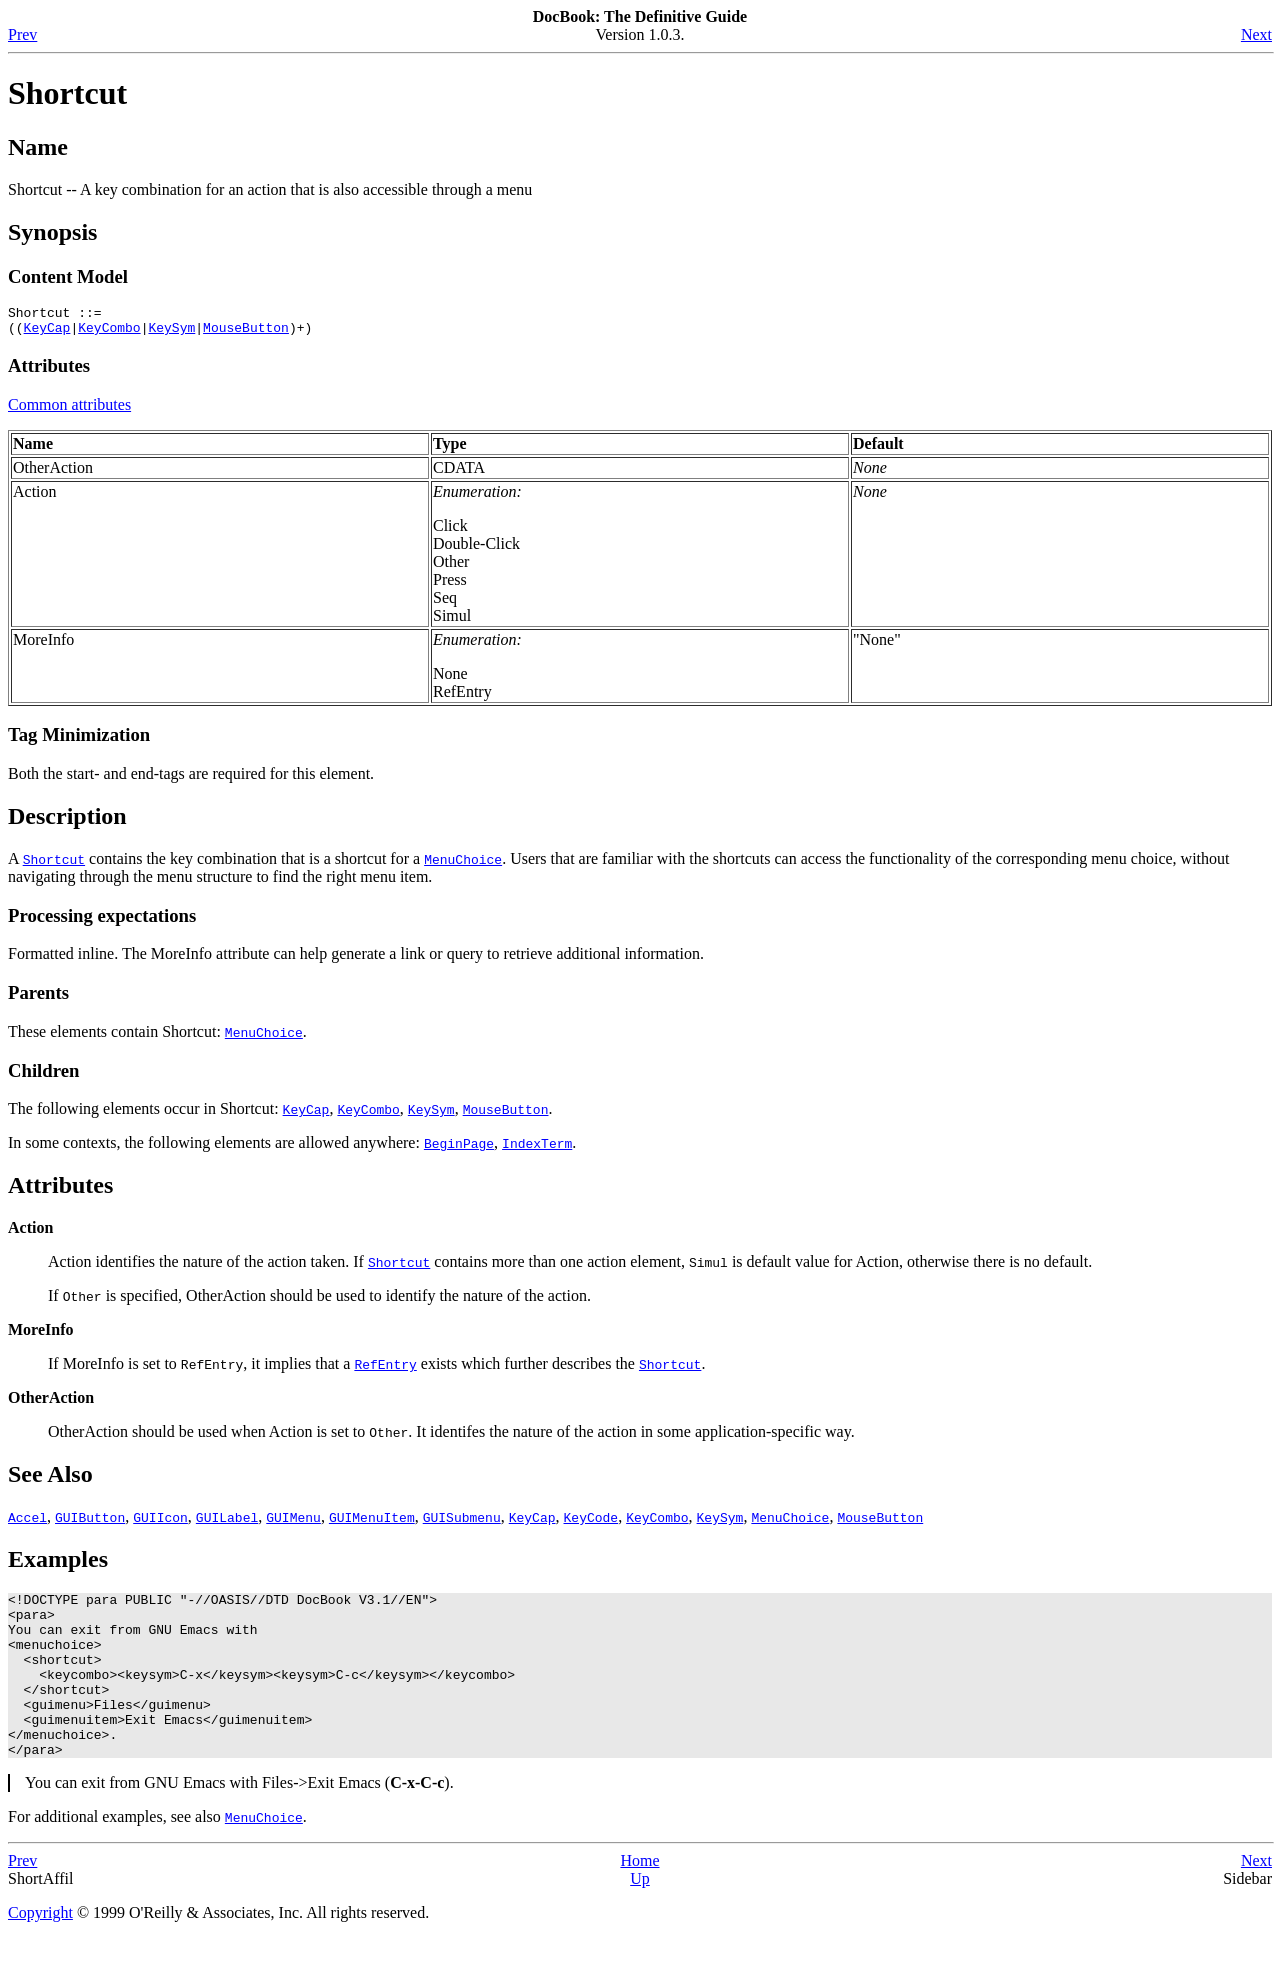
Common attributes (69, 410)
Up (640, 1917)
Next (1256, 34)
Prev (22, 34)
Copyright (40, 1951)
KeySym (171, 333)
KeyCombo (109, 333)
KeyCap (47, 333)
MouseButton (246, 333)
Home (639, 1899)
